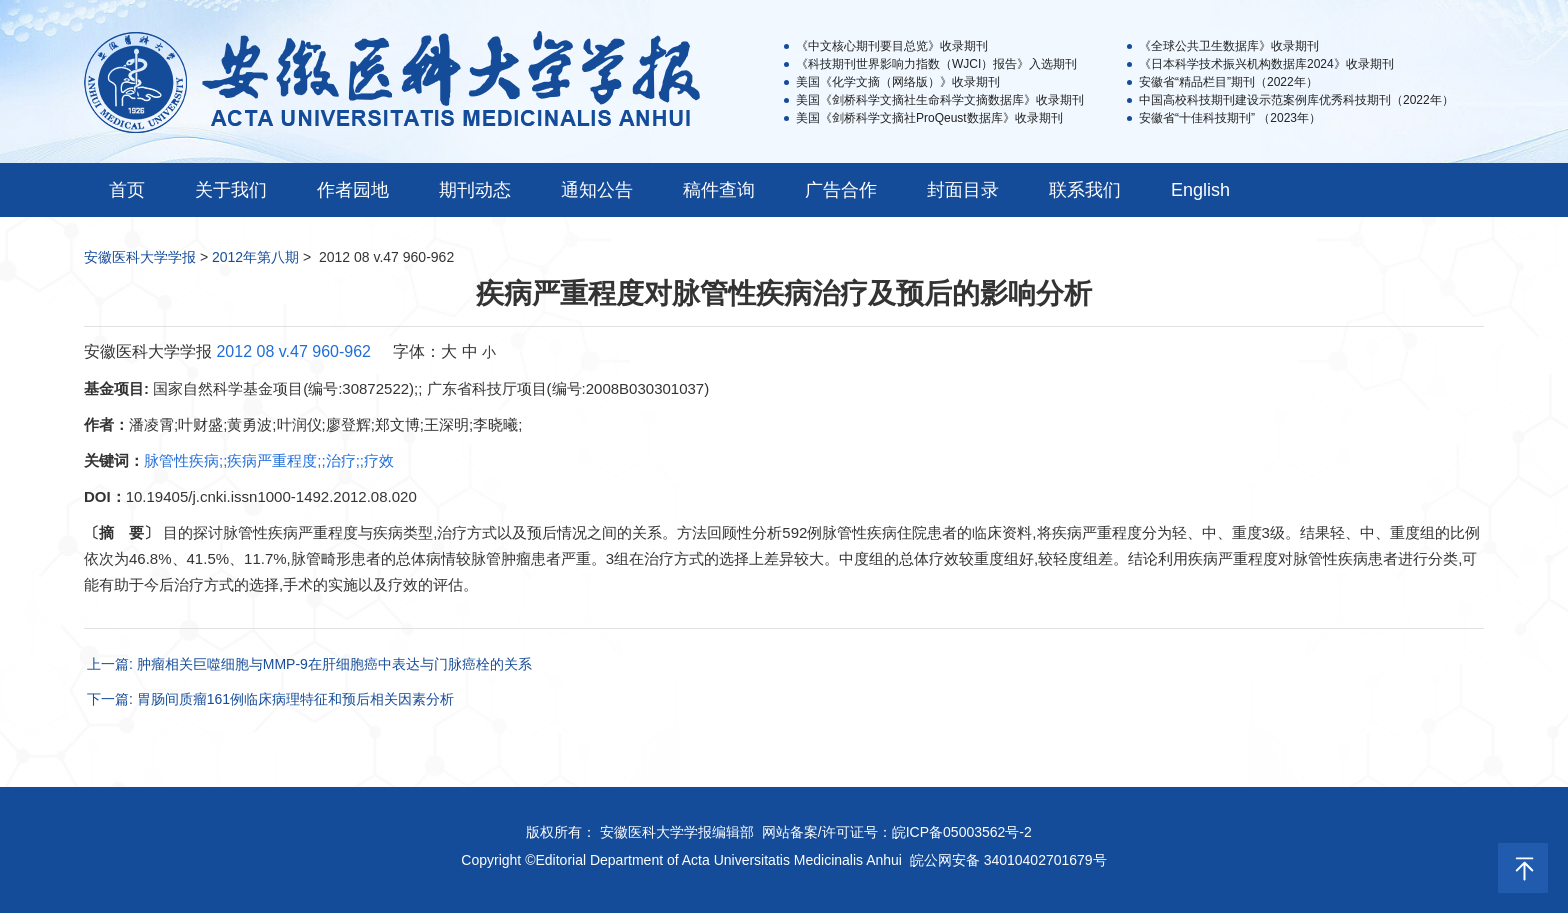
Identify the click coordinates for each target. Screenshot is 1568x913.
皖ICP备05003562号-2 (962, 832)
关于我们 (231, 190)
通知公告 (597, 190)
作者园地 (353, 190)
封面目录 (963, 190)
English (1200, 190)
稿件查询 (719, 190)
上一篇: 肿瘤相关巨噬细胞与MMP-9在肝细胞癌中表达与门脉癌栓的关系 (309, 664)
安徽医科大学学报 (140, 257)
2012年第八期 (255, 257)
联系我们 (1085, 190)
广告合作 (841, 190)
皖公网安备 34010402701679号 (1008, 860)
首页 (127, 190)
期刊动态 (475, 190)
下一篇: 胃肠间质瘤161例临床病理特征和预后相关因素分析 (270, 699)
